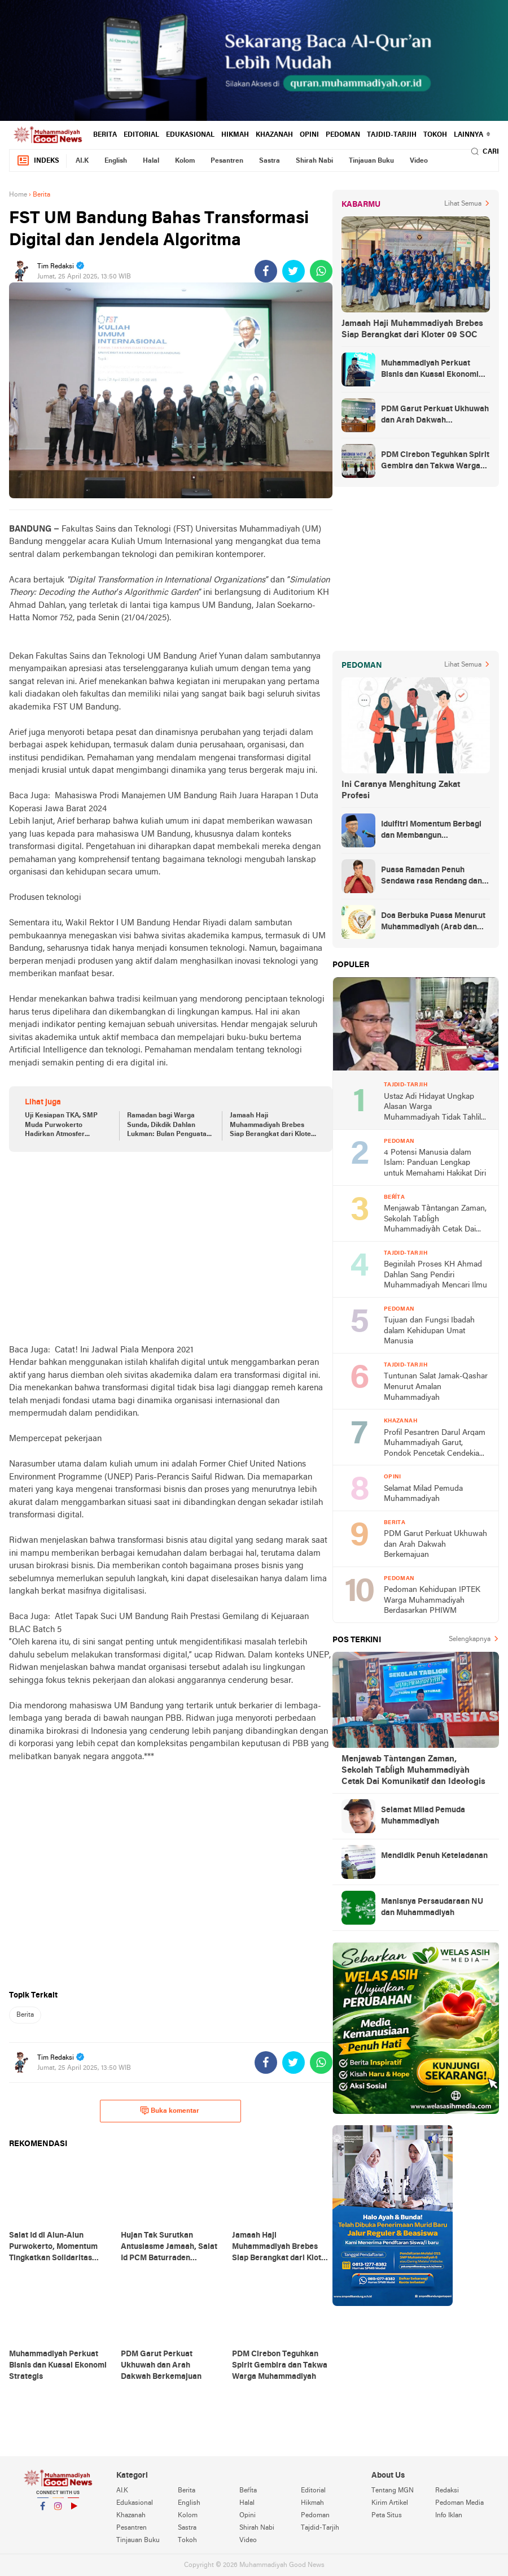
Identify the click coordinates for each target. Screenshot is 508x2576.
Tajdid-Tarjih (392, 135)
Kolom (185, 161)
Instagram (58, 2510)
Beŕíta (248, 2490)
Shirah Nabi (314, 161)
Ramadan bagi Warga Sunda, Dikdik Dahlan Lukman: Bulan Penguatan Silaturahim (169, 1125)
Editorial (141, 135)
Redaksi (447, 2490)
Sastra (269, 161)
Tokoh (435, 135)
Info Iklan (448, 2515)
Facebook (43, 2510)
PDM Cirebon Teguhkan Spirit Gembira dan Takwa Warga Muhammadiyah (435, 461)
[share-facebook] (266, 271)
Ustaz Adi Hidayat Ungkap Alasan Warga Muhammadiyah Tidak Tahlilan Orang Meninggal (436, 1108)
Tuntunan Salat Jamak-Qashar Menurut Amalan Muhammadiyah (436, 1387)
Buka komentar (169, 2110)
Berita (105, 135)
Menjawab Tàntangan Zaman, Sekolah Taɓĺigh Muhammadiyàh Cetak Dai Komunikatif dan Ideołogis (435, 1219)
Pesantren (227, 161)
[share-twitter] (293, 271)
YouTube (73, 2510)
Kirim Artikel (389, 2503)
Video (419, 161)
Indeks (37, 160)
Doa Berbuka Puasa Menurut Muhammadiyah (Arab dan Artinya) (433, 922)
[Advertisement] (170, 1248)
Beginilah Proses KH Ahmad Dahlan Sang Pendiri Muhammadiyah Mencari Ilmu (435, 1275)
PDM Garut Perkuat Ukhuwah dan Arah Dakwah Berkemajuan (435, 416)
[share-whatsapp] (321, 271)
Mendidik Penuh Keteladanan (434, 1856)
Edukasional (190, 135)
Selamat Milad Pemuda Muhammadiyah (423, 1494)
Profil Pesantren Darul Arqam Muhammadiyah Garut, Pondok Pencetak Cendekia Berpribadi (434, 1444)
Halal (151, 161)
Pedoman (343, 135)
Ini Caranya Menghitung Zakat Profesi (400, 790)
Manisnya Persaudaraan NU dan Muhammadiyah (432, 1907)
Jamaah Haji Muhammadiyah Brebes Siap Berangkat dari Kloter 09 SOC (272, 1125)
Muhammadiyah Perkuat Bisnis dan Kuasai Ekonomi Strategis (430, 370)
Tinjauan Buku (371, 161)
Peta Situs (386, 2515)
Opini (309, 135)
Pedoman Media (459, 2503)
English (115, 161)
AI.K (82, 161)
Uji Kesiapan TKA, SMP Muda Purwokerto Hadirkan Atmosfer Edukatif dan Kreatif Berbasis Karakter (61, 1125)
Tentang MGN (392, 2490)
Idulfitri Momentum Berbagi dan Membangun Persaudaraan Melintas (431, 831)
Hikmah (235, 135)
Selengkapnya (470, 1639)
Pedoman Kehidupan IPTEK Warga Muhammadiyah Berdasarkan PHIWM (432, 1600)
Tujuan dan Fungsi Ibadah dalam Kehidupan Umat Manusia (429, 1331)
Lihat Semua (462, 204)
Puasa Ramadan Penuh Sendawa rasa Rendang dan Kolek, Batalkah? (431, 876)
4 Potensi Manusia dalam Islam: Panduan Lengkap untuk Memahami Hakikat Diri (435, 1163)
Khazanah (274, 135)
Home (18, 195)
